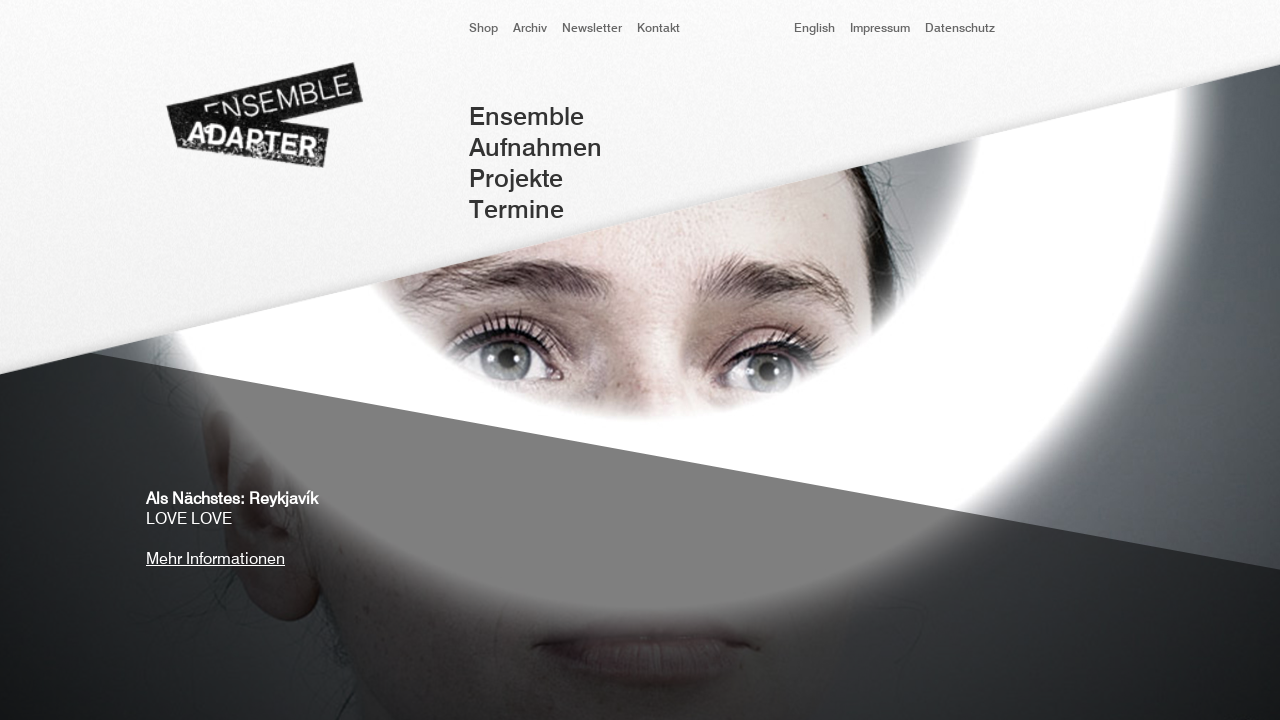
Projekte (516, 180)
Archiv (530, 29)
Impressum (880, 29)
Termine (516, 211)
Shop (483, 29)
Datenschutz (960, 29)
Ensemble (526, 118)
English (814, 29)
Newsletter (592, 29)
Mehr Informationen (215, 560)
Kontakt (658, 29)
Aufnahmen (535, 149)
